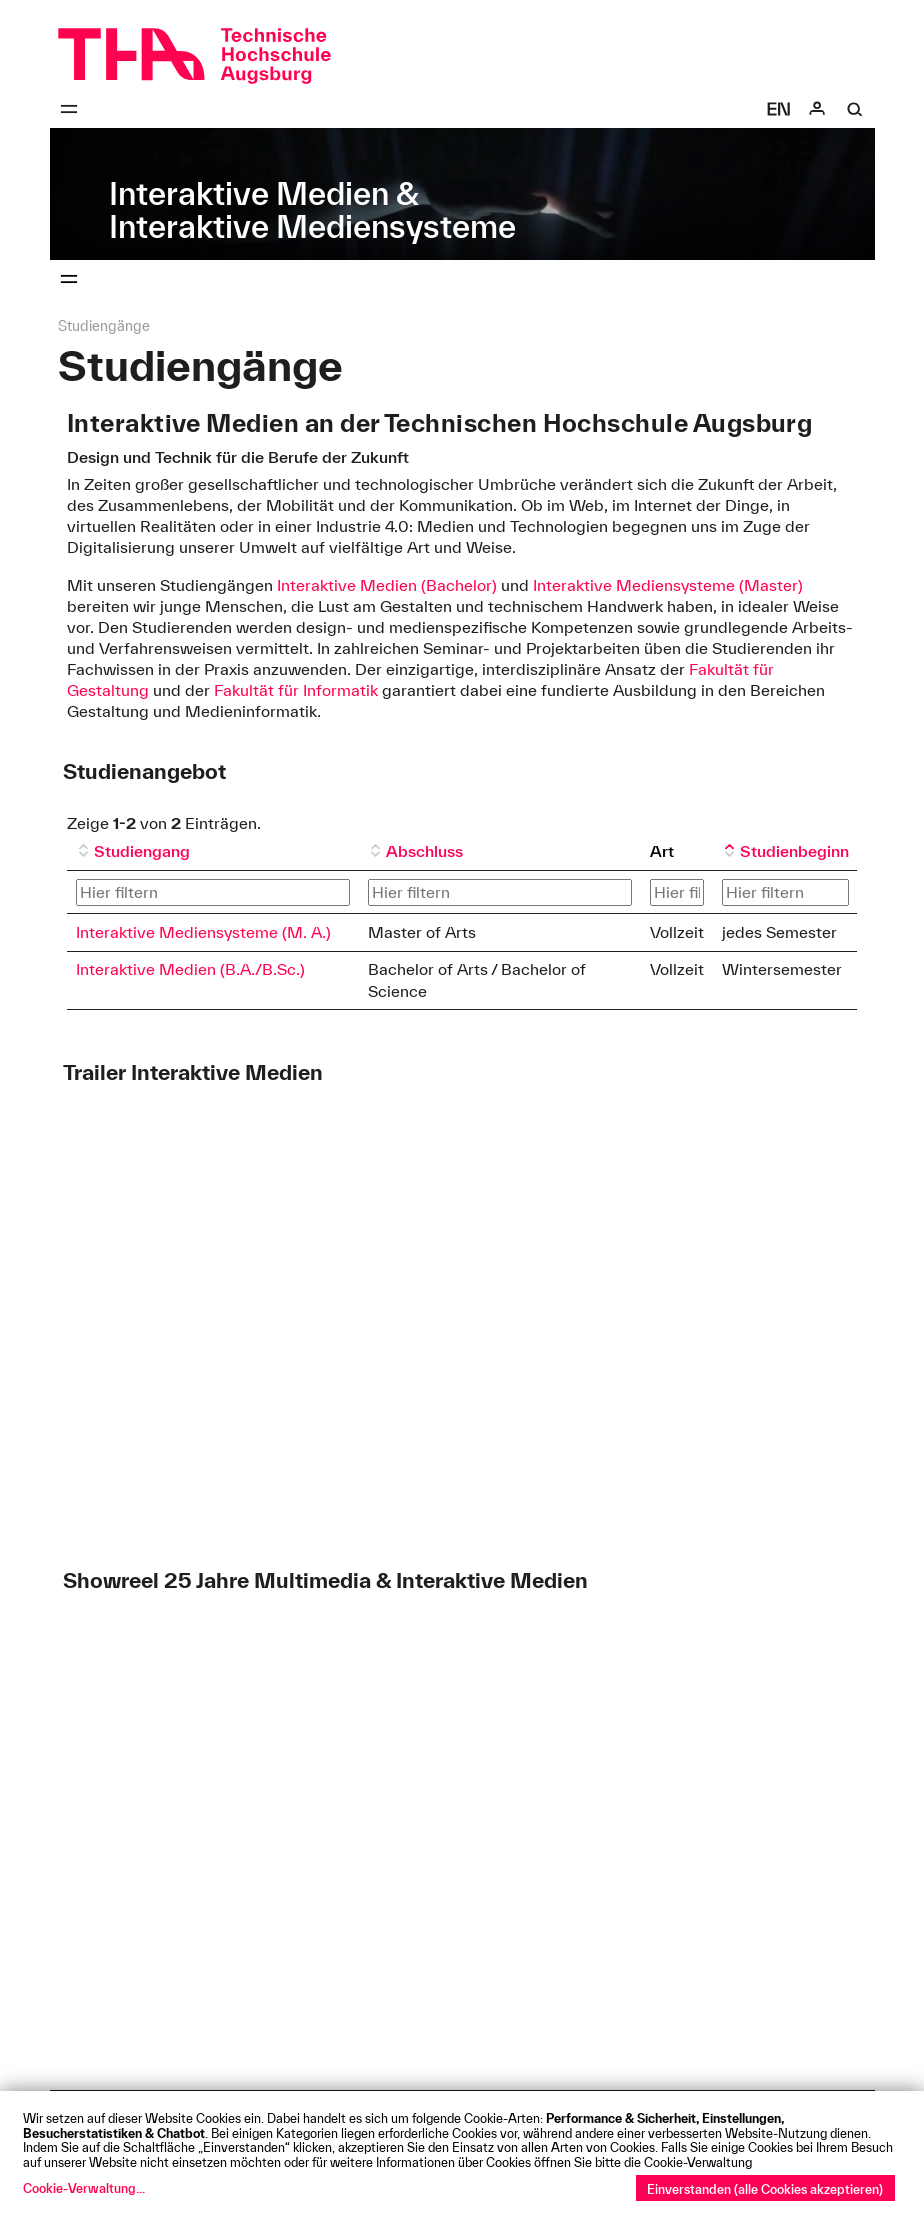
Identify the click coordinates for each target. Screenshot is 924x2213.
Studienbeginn (794, 851)
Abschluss (424, 851)
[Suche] (855, 109)
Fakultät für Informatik (296, 690)
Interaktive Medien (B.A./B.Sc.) (190, 969)
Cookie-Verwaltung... (84, 2188)
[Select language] (779, 109)
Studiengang (142, 851)
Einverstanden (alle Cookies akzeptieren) (765, 2189)
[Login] (817, 109)
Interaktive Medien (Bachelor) (387, 585)
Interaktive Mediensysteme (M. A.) (203, 932)
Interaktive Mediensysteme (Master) (668, 585)
